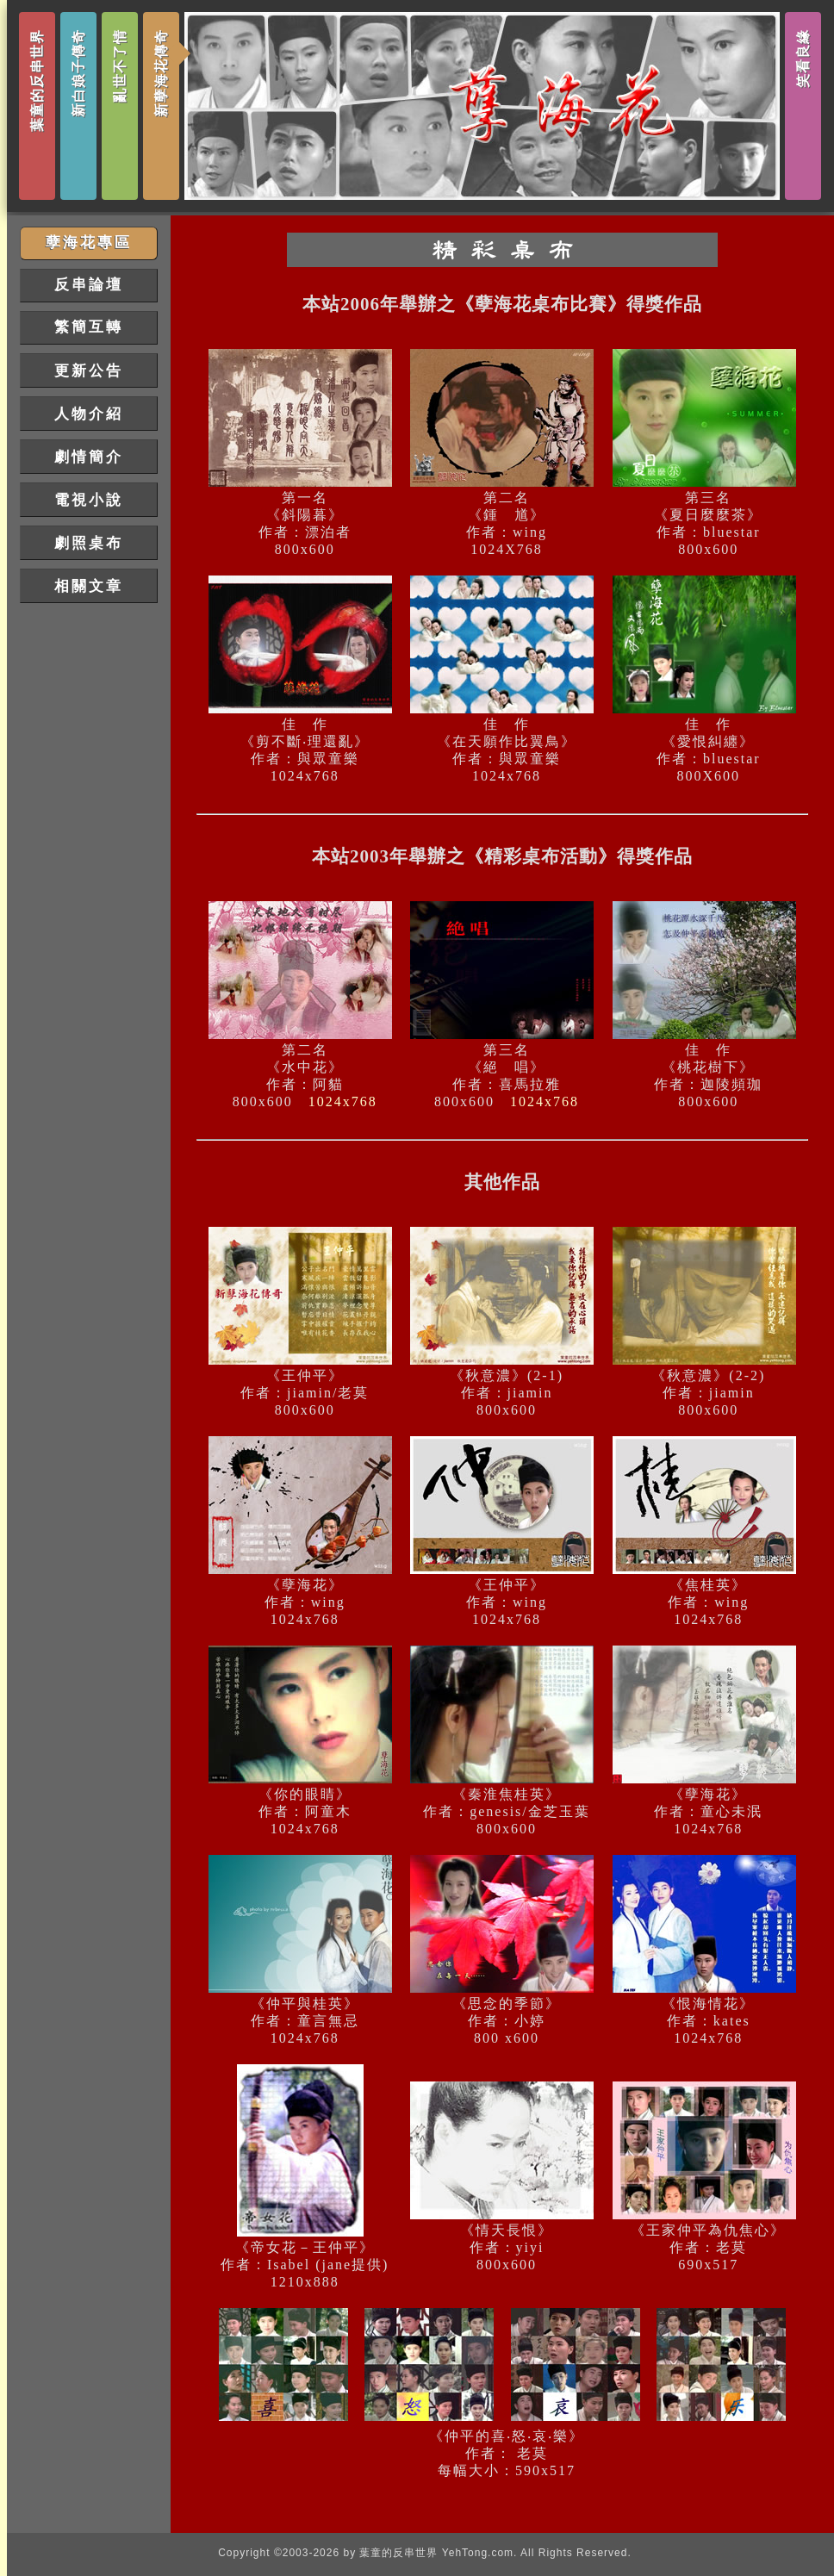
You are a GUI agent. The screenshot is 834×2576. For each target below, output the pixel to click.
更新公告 (88, 371)
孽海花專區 (89, 242)
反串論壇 (88, 285)
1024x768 (342, 1101)
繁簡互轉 (88, 327)
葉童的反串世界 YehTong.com (436, 2553)
